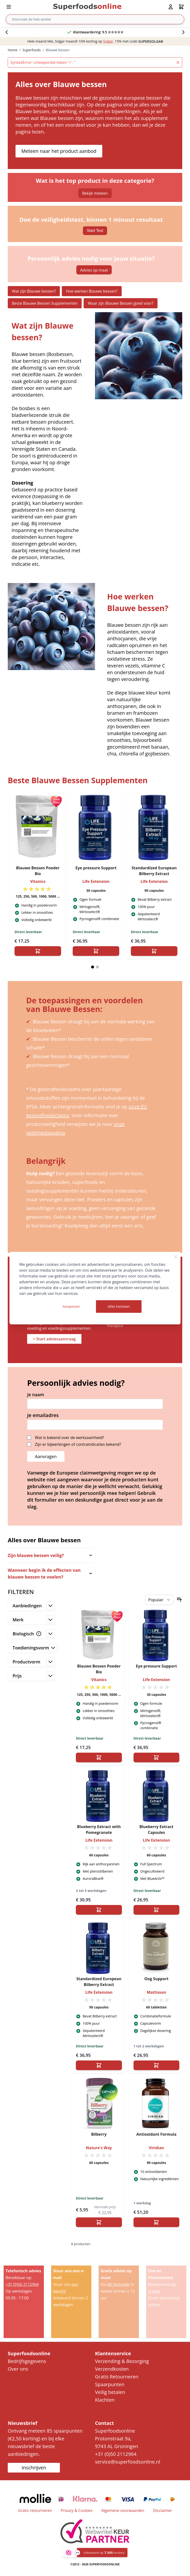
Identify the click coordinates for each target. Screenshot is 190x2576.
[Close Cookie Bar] (176, 1257)
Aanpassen (71, 1306)
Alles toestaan (119, 1306)
